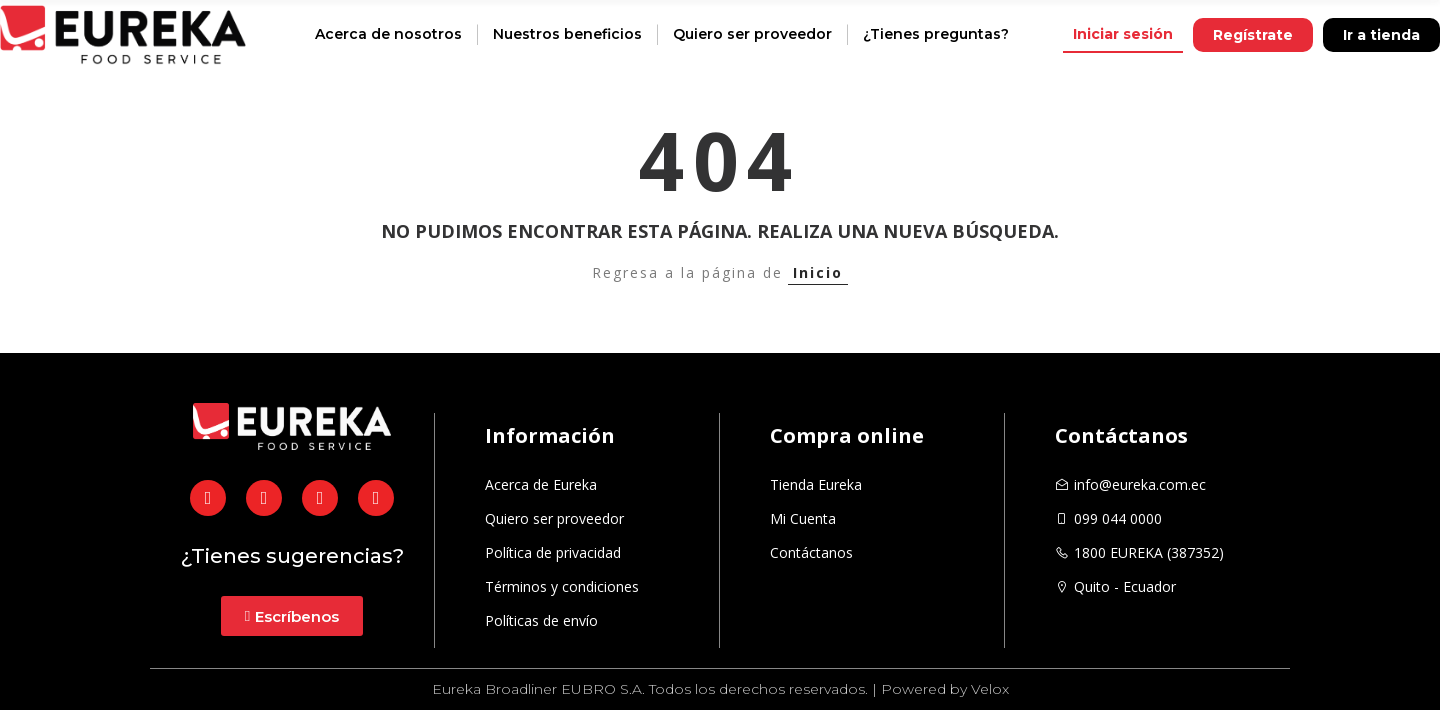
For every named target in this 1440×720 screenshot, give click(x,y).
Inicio (818, 272)
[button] (1123, 35)
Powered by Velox (945, 689)
